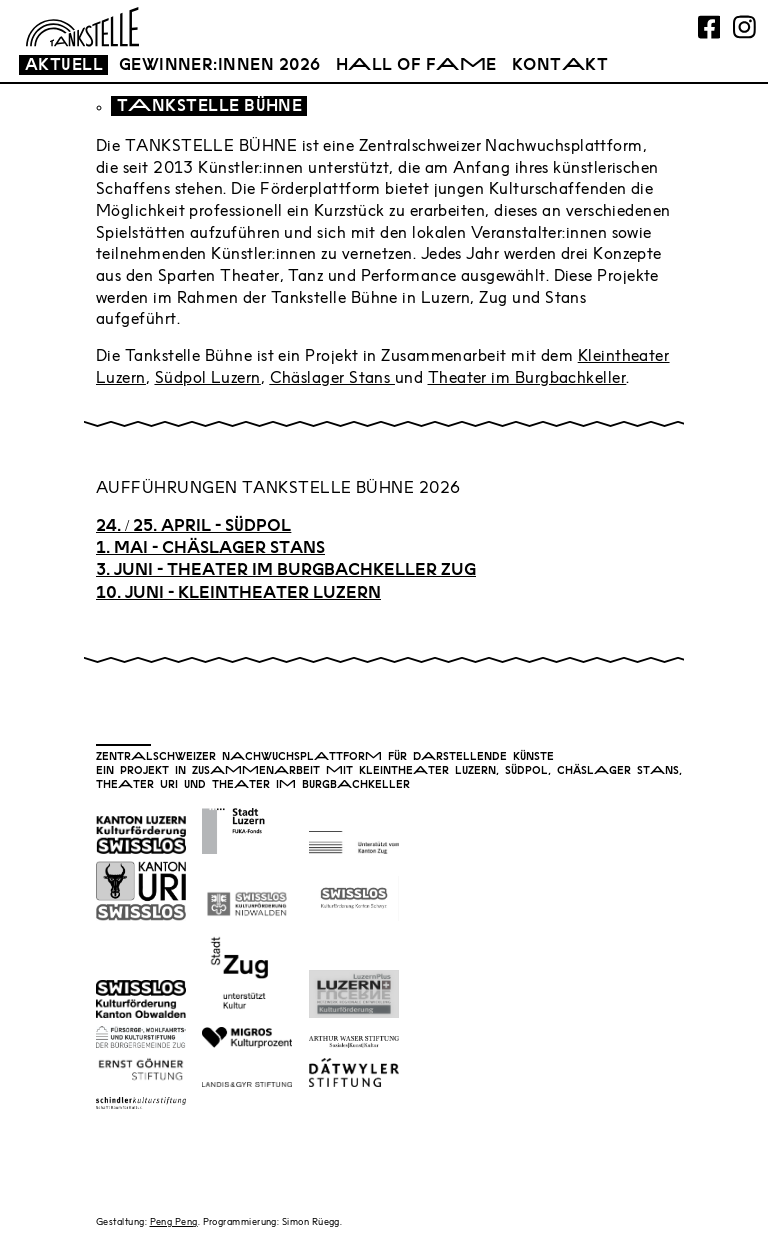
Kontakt (560, 66)
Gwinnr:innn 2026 (220, 66)
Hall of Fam (416, 66)
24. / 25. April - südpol (193, 527)
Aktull (64, 66)
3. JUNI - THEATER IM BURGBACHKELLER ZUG (286, 571)
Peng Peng (174, 1222)
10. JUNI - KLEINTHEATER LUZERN (238, 594)
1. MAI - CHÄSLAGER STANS (210, 549)
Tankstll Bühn (209, 107)
